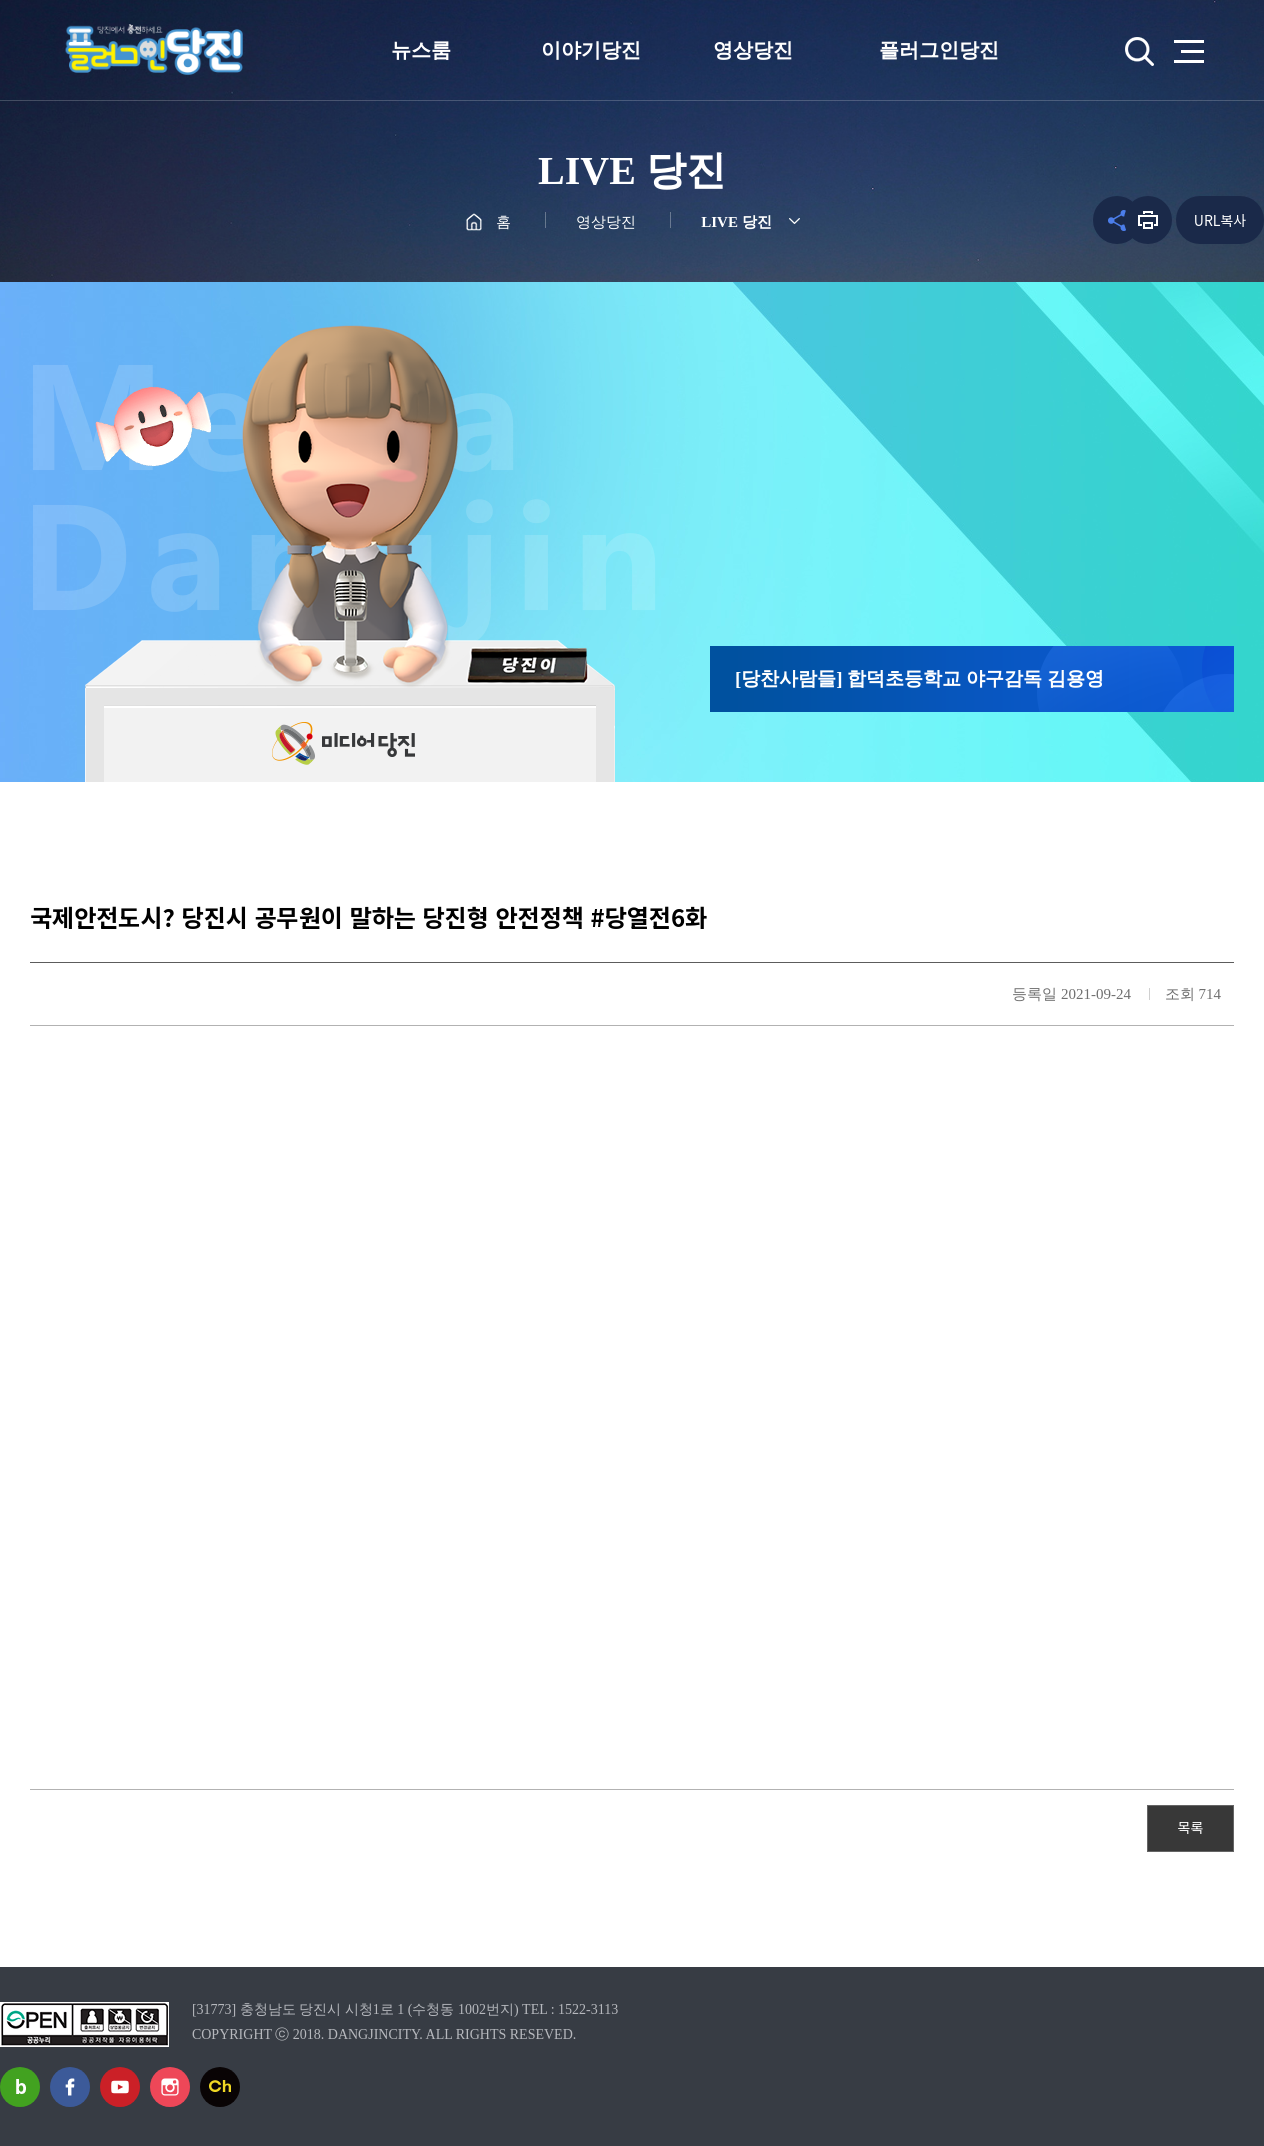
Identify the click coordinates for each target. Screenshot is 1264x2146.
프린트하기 (1148, 220)
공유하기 (1095, 220)
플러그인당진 (939, 50)
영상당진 (753, 50)
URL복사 (1220, 220)
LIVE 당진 (736, 222)
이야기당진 (591, 50)
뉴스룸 (421, 50)
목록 (1191, 1827)
